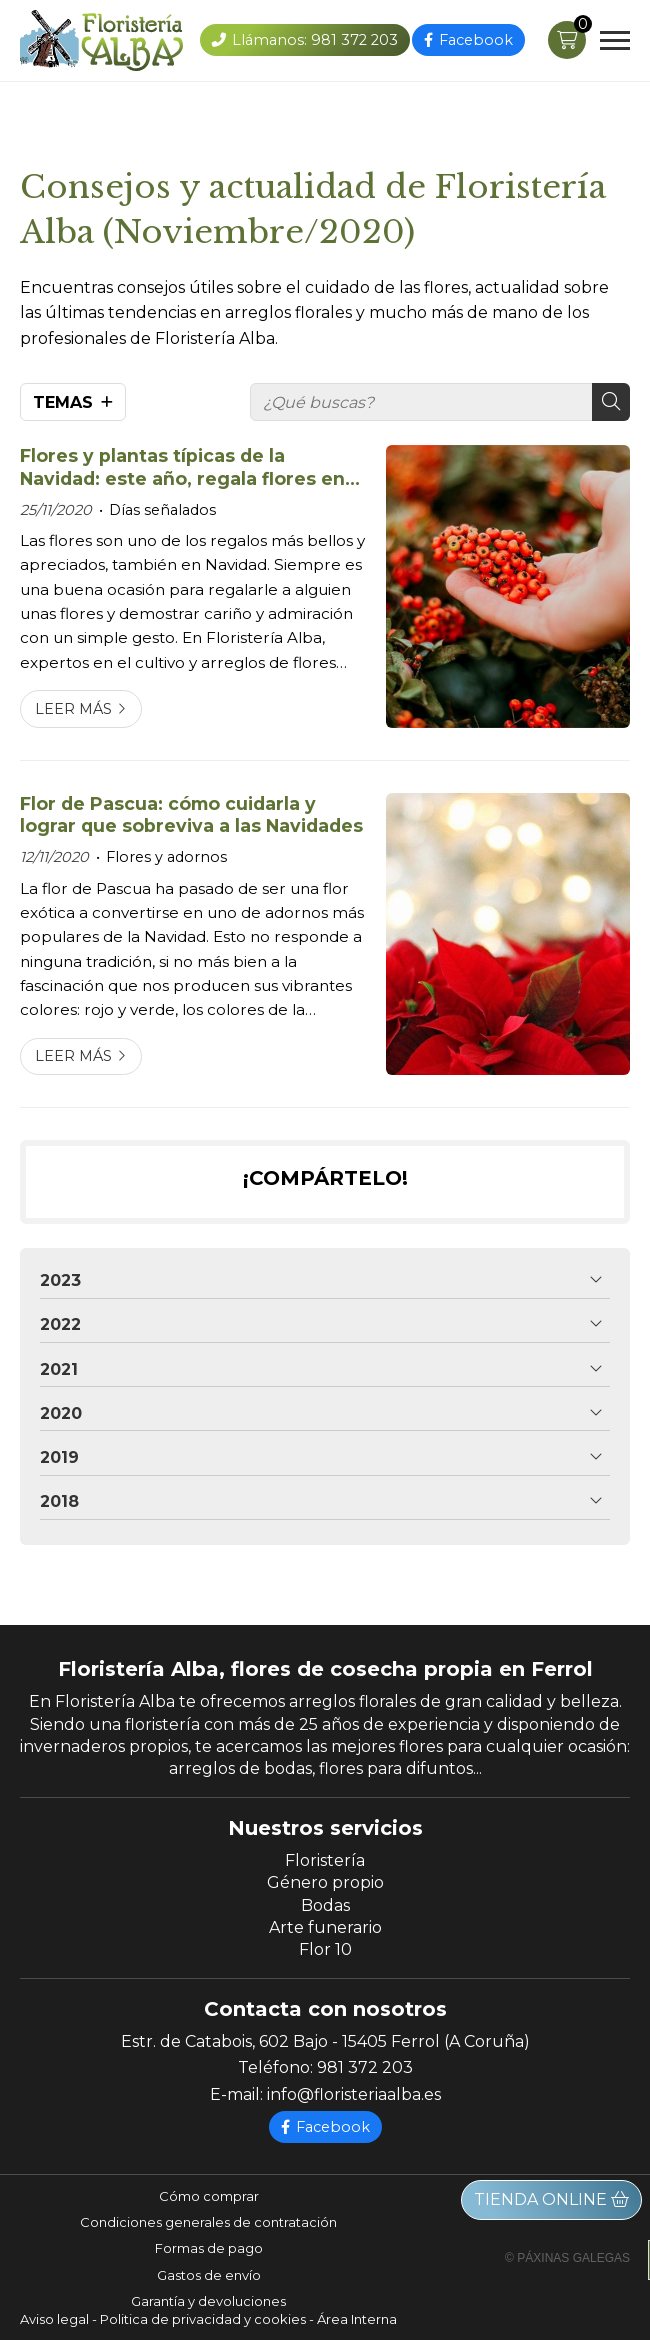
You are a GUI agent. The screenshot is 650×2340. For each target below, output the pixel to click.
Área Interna (357, 2319)
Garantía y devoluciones (208, 2301)
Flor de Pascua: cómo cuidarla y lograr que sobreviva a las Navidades (191, 814)
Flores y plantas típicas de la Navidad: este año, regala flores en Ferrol (182, 467)
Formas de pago (209, 2248)
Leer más (73, 709)
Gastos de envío (209, 2275)
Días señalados (162, 510)
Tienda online (551, 2199)
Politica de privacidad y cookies (203, 2319)
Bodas (325, 1905)
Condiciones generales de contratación (208, 2222)
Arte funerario (325, 1927)
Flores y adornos (166, 857)
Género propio (325, 1882)
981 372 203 (365, 2067)
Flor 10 (325, 1949)
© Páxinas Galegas (567, 2258)
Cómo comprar (209, 2196)
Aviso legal (54, 2319)
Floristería (325, 1860)
